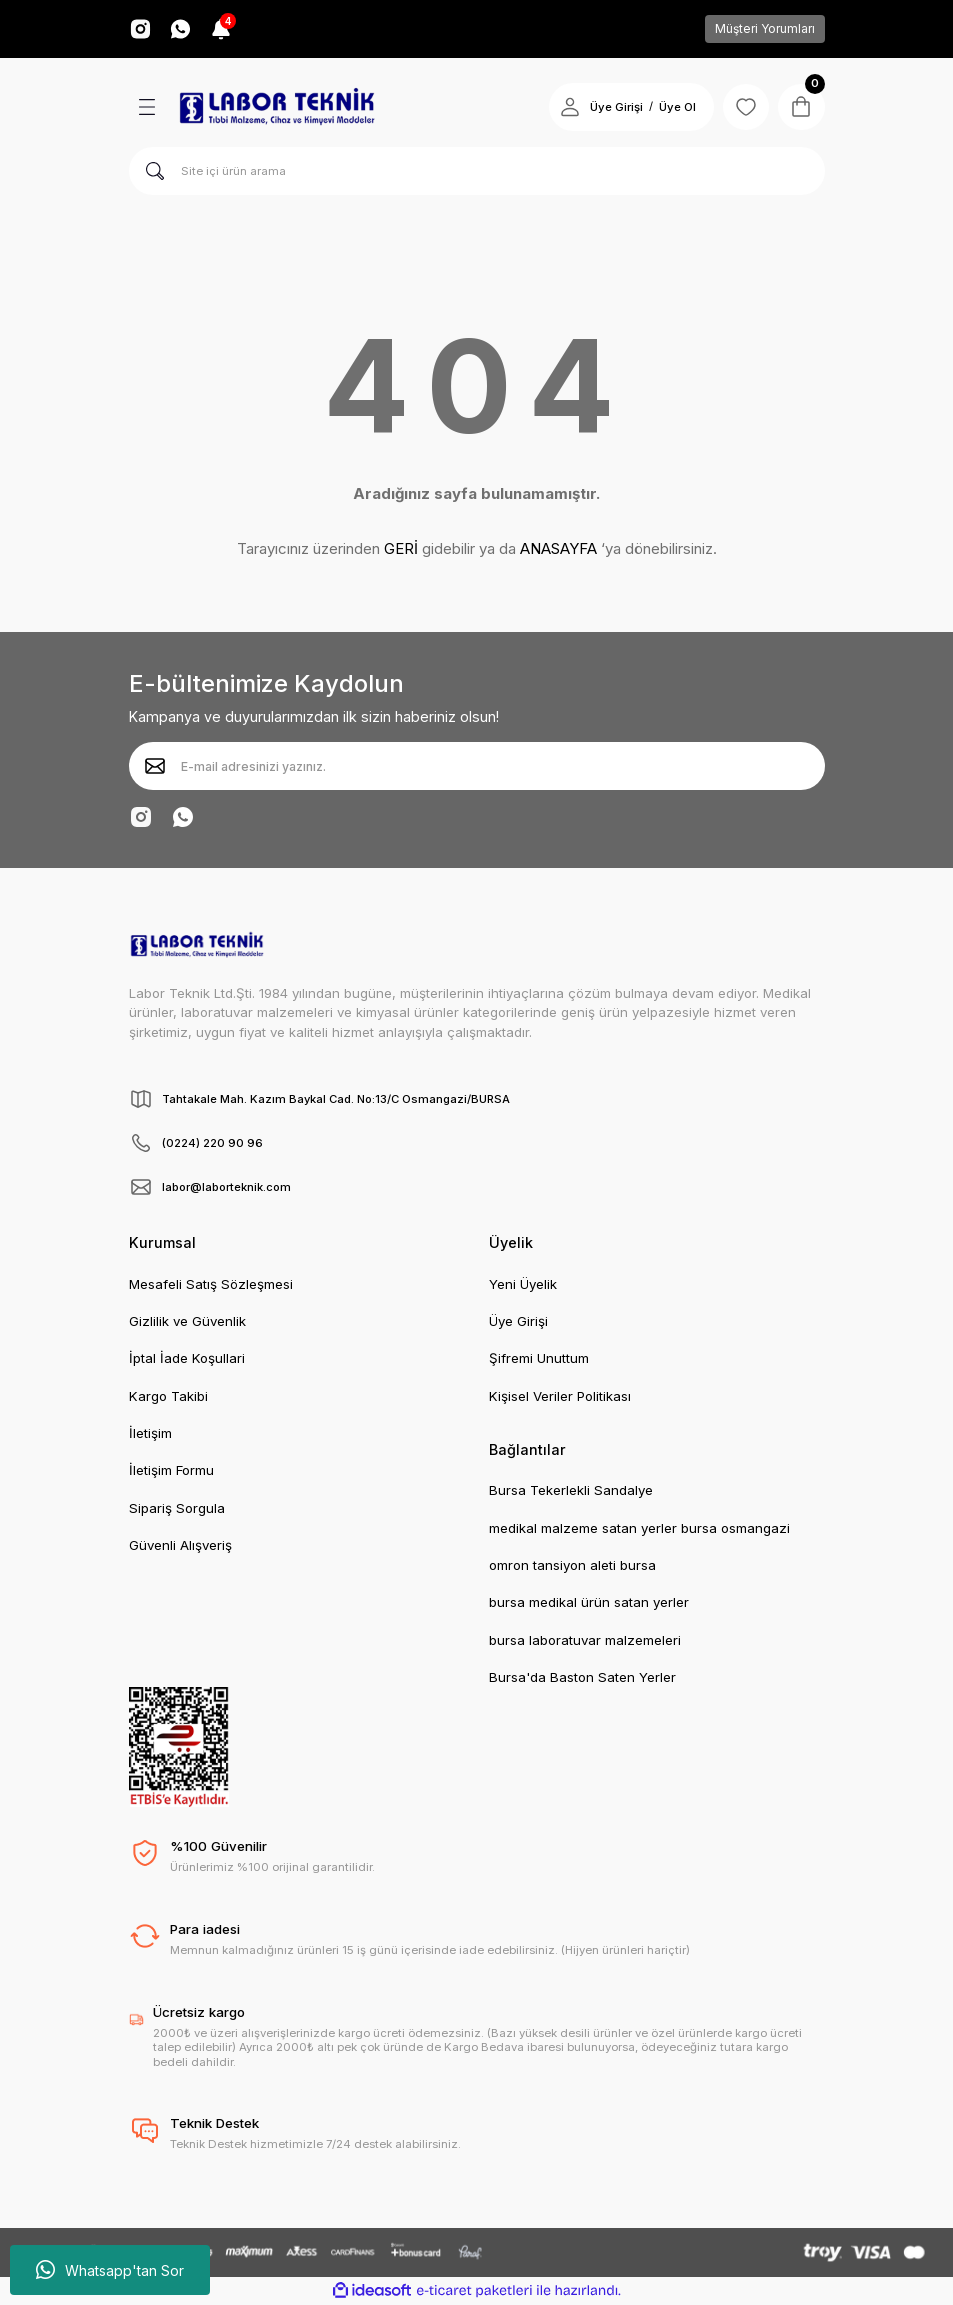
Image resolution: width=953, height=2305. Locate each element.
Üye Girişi (518, 1321)
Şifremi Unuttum (539, 1358)
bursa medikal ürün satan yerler (589, 1602)
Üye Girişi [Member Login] (613, 107)
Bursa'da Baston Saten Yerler (582, 1677)
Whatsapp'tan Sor (110, 2270)
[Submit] (155, 766)
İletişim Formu (171, 1470)
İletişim (150, 1433)
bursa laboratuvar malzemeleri (585, 1640)
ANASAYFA (558, 548)
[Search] (477, 171)
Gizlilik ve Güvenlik (187, 1321)
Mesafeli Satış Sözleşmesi (211, 1284)
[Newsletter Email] (477, 766)
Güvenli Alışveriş (180, 1545)
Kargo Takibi (168, 1396)
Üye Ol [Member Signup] (674, 107)
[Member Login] (567, 107)
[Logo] (277, 107)
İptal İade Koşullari (187, 1358)
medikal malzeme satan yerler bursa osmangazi (639, 1528)
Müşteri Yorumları (765, 28)
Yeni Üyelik (523, 1284)
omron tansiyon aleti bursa (572, 1565)
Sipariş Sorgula (177, 1508)
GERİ (401, 548)
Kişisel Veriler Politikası (560, 1396)
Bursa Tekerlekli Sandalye (571, 1490)
